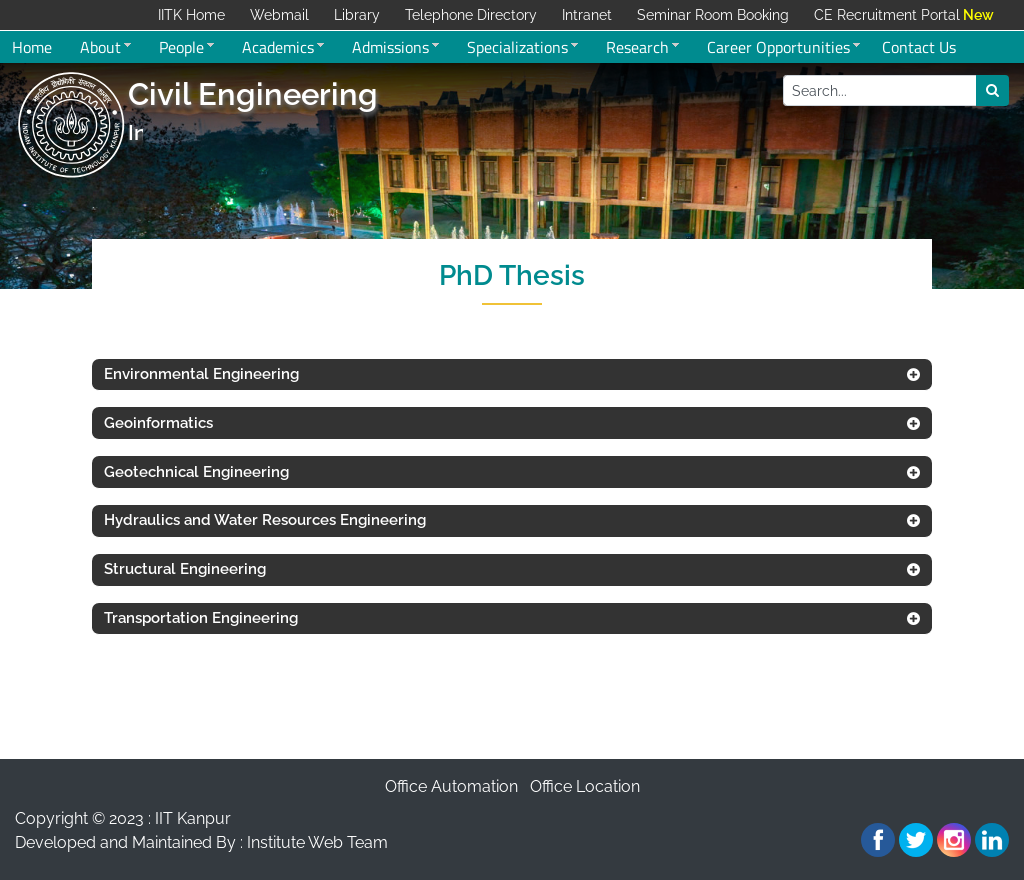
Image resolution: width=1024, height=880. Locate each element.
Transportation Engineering (201, 618)
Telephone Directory (471, 15)
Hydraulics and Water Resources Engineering (265, 520)
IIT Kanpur (193, 818)
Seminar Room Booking (713, 15)
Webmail (279, 15)
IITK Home (191, 15)
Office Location (585, 786)
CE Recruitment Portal (887, 15)
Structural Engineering (185, 569)
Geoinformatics (158, 423)
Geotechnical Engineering (196, 472)
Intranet (587, 15)
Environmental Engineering (201, 374)
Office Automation (451, 786)
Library (357, 15)
